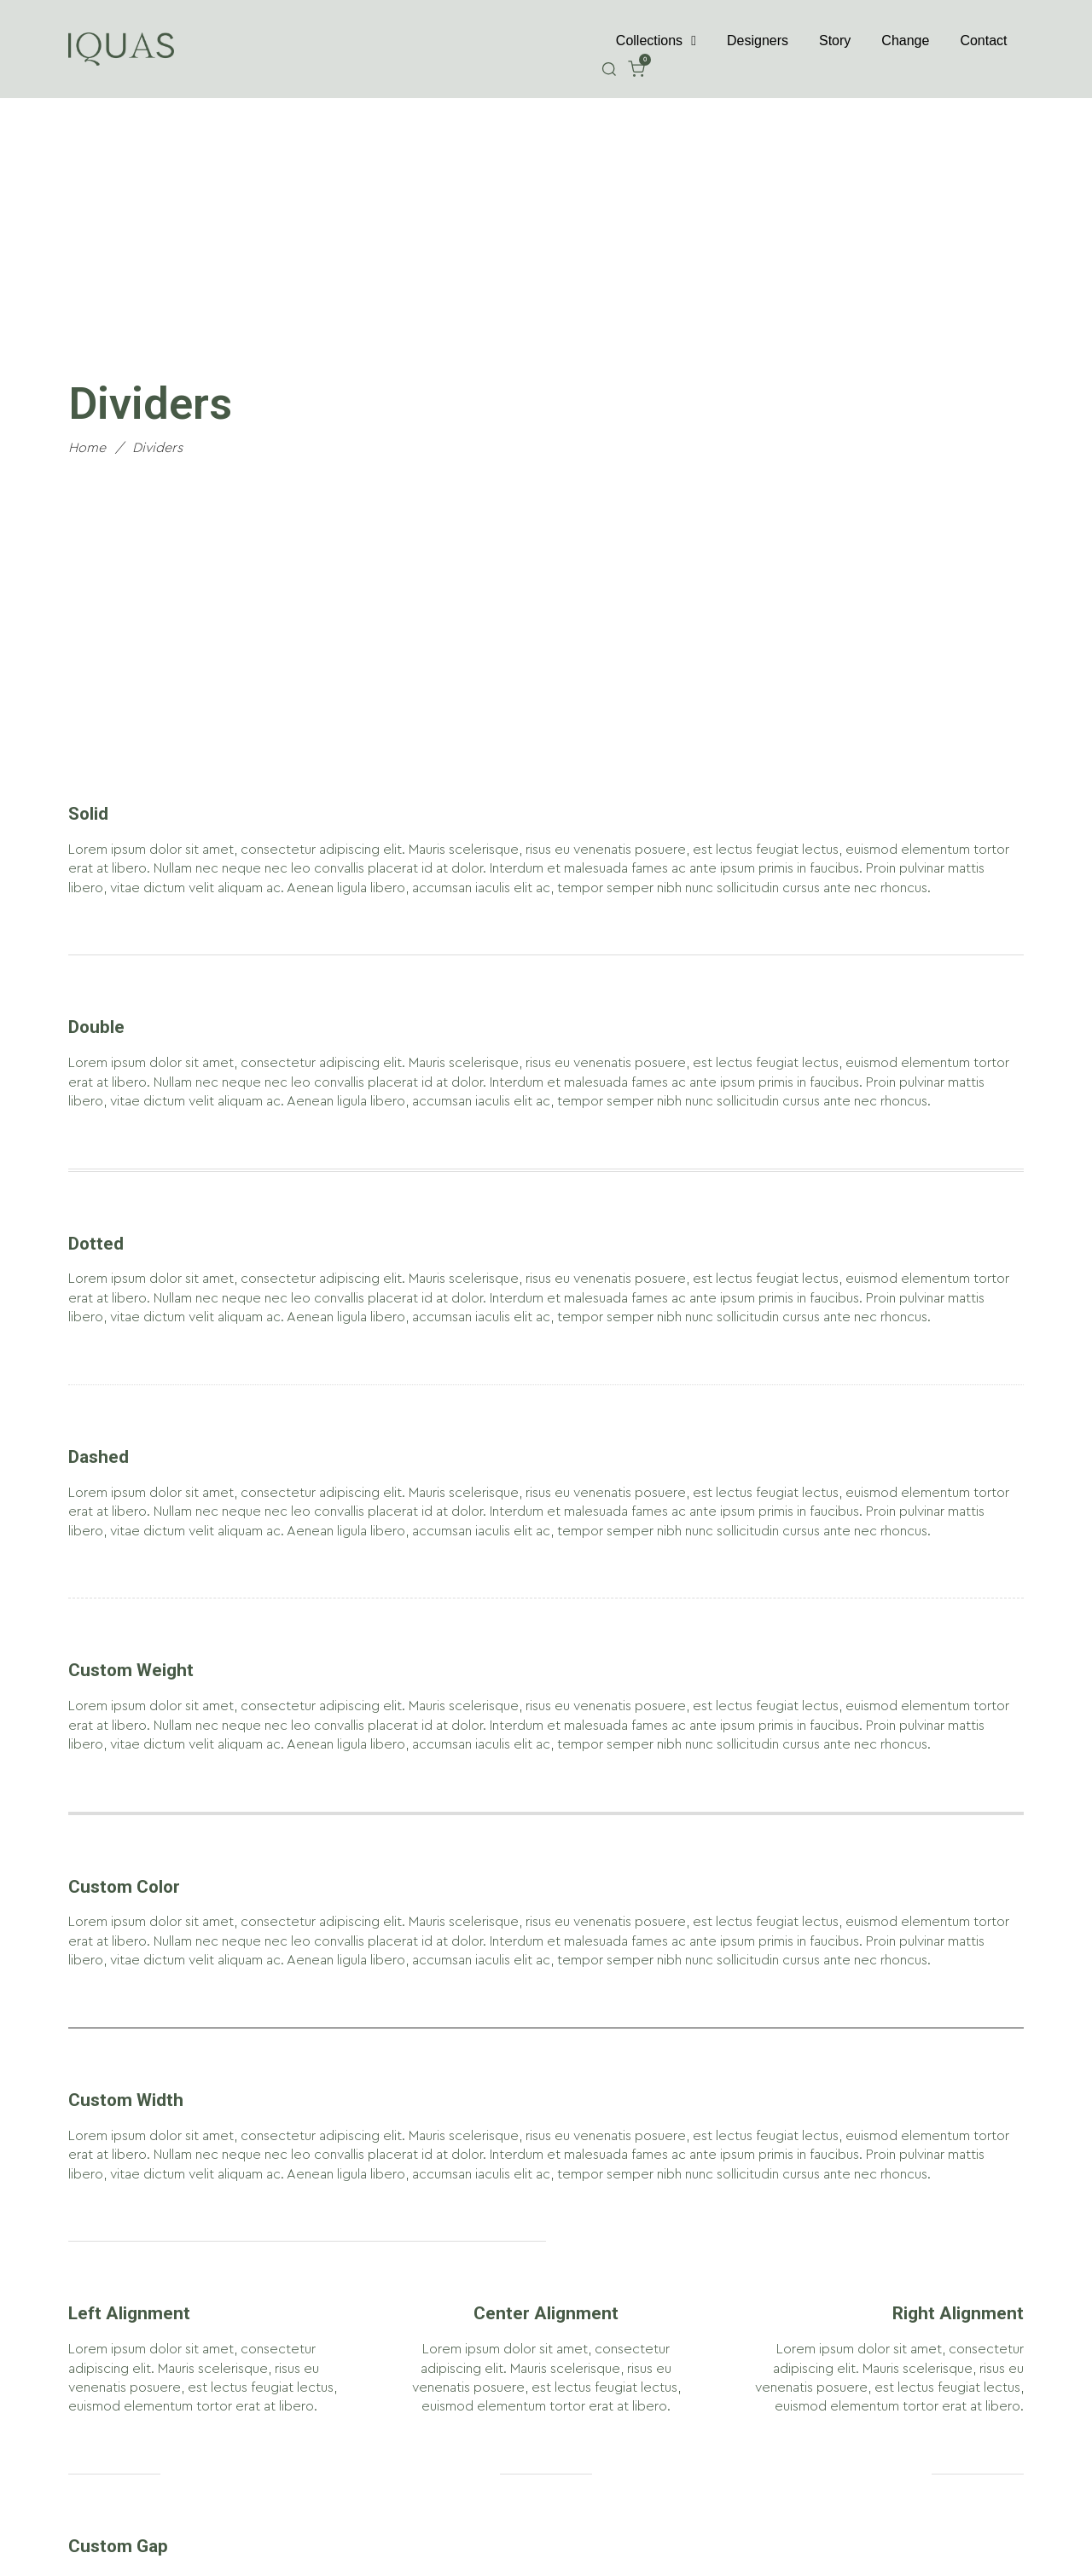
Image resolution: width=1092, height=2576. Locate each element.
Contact (983, 40)
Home (87, 448)
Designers (757, 40)
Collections (656, 41)
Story (835, 40)
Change (905, 40)
